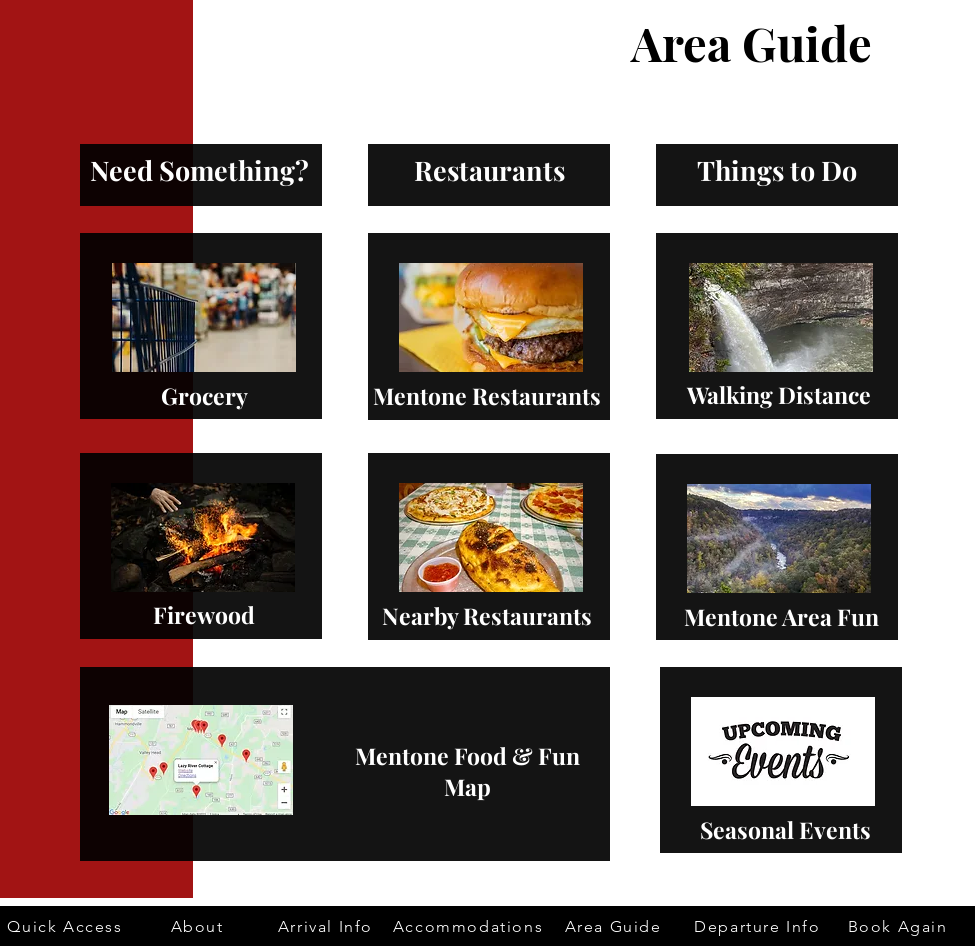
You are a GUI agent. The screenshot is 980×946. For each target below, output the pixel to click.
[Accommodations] (470, 926)
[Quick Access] (67, 926)
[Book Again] (899, 926)
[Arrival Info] (327, 926)
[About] (199, 926)
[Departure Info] (759, 926)
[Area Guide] (615, 926)
